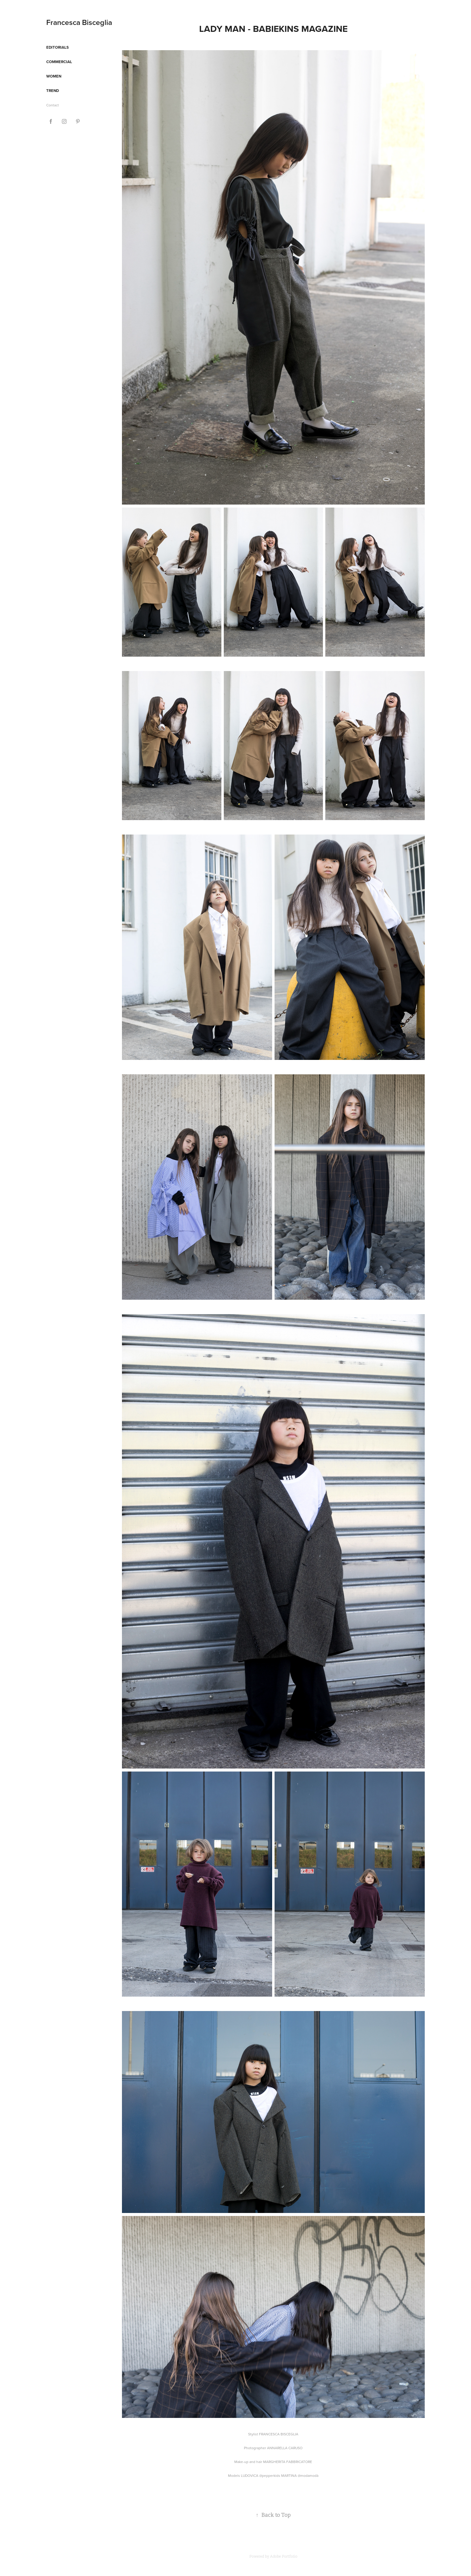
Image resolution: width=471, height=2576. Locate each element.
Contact (52, 105)
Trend (52, 90)
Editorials (57, 47)
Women (53, 76)
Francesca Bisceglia (79, 22)
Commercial (59, 62)
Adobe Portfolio (283, 2556)
